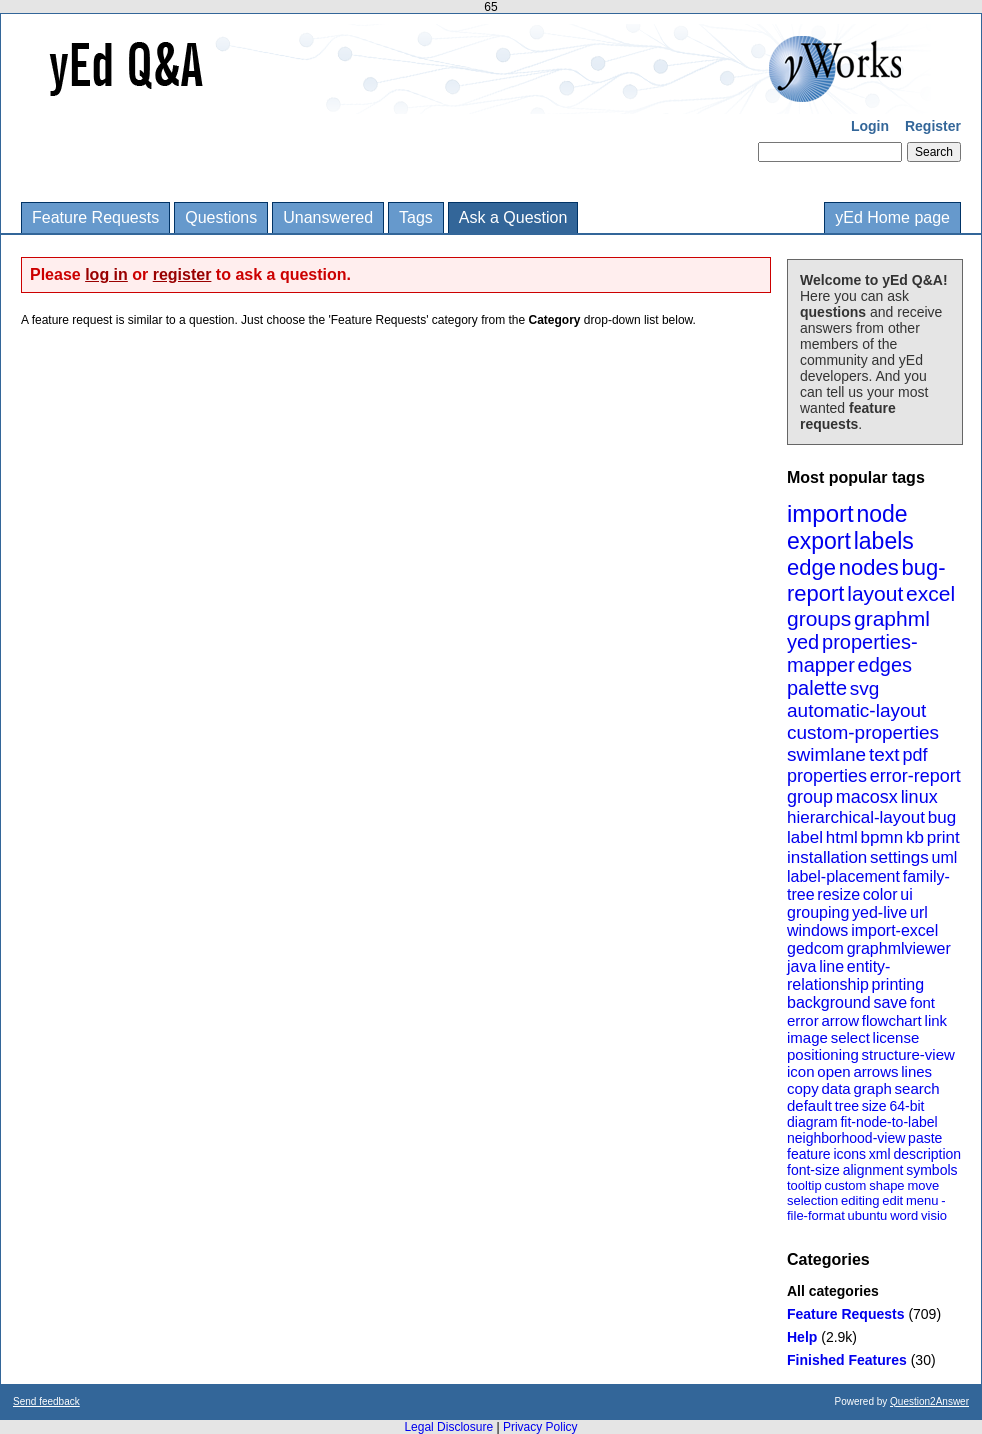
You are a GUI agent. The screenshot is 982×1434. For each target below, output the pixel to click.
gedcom (815, 948)
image (807, 1037)
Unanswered (328, 217)
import (820, 513)
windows (817, 930)
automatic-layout (856, 710)
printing (898, 984)
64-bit (906, 1106)
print (943, 837)
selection (812, 1200)
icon (801, 1071)
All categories (833, 1291)
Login (870, 126)
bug (942, 817)
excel (930, 593)
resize (838, 894)
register (182, 274)
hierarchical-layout (856, 817)
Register (933, 126)
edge (811, 567)
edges (885, 665)
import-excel (894, 930)
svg (865, 688)
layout (875, 593)
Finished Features (847, 1360)
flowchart (892, 1020)
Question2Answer (929, 1401)
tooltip (804, 1185)
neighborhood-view (846, 1138)
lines (916, 1071)
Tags (416, 217)
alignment (873, 1170)
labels (884, 541)
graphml (892, 618)
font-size (813, 1170)
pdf (914, 755)
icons (849, 1154)
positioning (823, 1054)
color (880, 894)
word (904, 1215)
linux (919, 797)
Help (802, 1337)
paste (925, 1138)
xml (880, 1154)
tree (847, 1106)
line (831, 966)
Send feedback (46, 1401)
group (810, 797)
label (805, 837)
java (801, 966)
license (896, 1037)
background (829, 1002)
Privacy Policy (540, 1427)
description (927, 1154)
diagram (812, 1122)
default (809, 1105)
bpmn (882, 837)
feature (809, 1154)
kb (915, 837)
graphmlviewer (899, 948)
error (803, 1020)
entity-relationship (838, 975)
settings (899, 857)
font (922, 1002)
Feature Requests (95, 217)
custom (845, 1185)
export (819, 541)
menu (922, 1200)
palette (817, 688)
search (917, 1088)
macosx (867, 797)
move (923, 1185)
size (874, 1106)
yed (803, 642)
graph (872, 1088)
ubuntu (868, 1215)
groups (819, 618)
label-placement (843, 876)
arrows (875, 1071)
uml (944, 857)
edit (892, 1200)
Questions (221, 217)
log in (106, 274)
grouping (818, 912)
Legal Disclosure (448, 1427)
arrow (840, 1020)
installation (827, 857)
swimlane (826, 754)
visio (934, 1215)
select (850, 1037)
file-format (816, 1215)
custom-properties (863, 732)
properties (827, 776)
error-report (915, 776)
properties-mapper (852, 653)
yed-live (879, 912)
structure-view (908, 1054)
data (835, 1088)
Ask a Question (513, 217)
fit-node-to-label (888, 1122)
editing (860, 1200)
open (833, 1071)
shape (886, 1185)
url (919, 912)
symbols (931, 1170)
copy (803, 1088)
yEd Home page (892, 217)
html (842, 837)
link (936, 1020)
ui (906, 894)
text (884, 754)
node (881, 514)
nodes (869, 567)
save (890, 1002)
